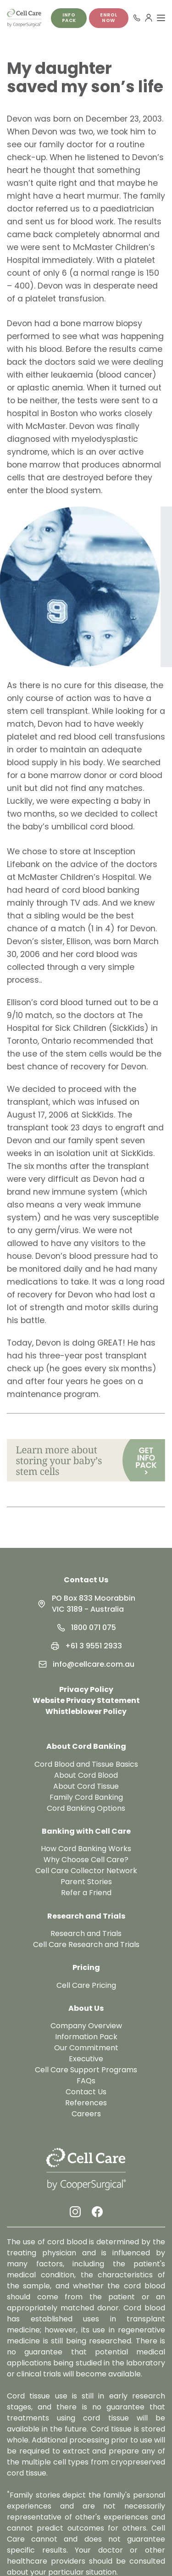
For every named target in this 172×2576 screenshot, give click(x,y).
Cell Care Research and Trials (86, 1944)
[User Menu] (148, 18)
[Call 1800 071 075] (137, 18)
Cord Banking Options (86, 1808)
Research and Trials (86, 1933)
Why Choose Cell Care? (86, 1859)
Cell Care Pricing (86, 1985)
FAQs (86, 2080)
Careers (86, 2114)
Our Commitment (86, 2047)
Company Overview (86, 2025)
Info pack (69, 17)
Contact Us (86, 1580)
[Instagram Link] (75, 2211)
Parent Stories (86, 1881)
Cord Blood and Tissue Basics (86, 1764)
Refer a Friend (86, 1892)
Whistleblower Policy (86, 1711)
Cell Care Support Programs (86, 2069)
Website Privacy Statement (86, 1700)
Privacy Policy (86, 1689)
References (86, 2103)
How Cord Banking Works (86, 1848)
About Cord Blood (86, 1775)
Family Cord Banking (86, 1797)
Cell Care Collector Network (86, 1870)
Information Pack (86, 2036)
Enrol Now (108, 17)
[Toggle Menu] (161, 17)
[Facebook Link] (97, 2211)
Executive (86, 2058)
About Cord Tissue (86, 1786)
